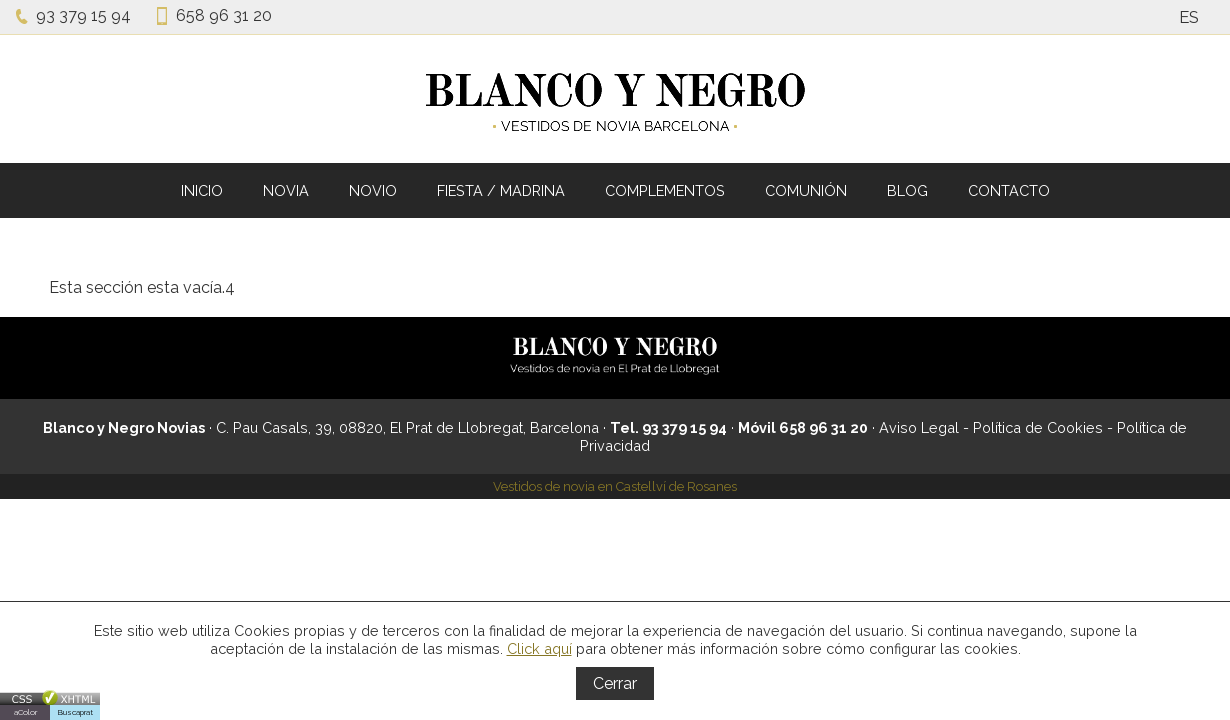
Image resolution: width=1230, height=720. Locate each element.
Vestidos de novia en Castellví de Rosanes (615, 486)
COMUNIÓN (806, 190)
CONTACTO (1009, 190)
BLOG (907, 190)
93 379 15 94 (83, 15)
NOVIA (286, 190)
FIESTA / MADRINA (501, 190)
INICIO (202, 190)
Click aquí (539, 648)
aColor (25, 712)
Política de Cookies (1038, 427)
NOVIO (373, 190)
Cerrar (615, 683)
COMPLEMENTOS (665, 190)
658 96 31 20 (224, 15)
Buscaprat (75, 712)
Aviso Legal (919, 427)
